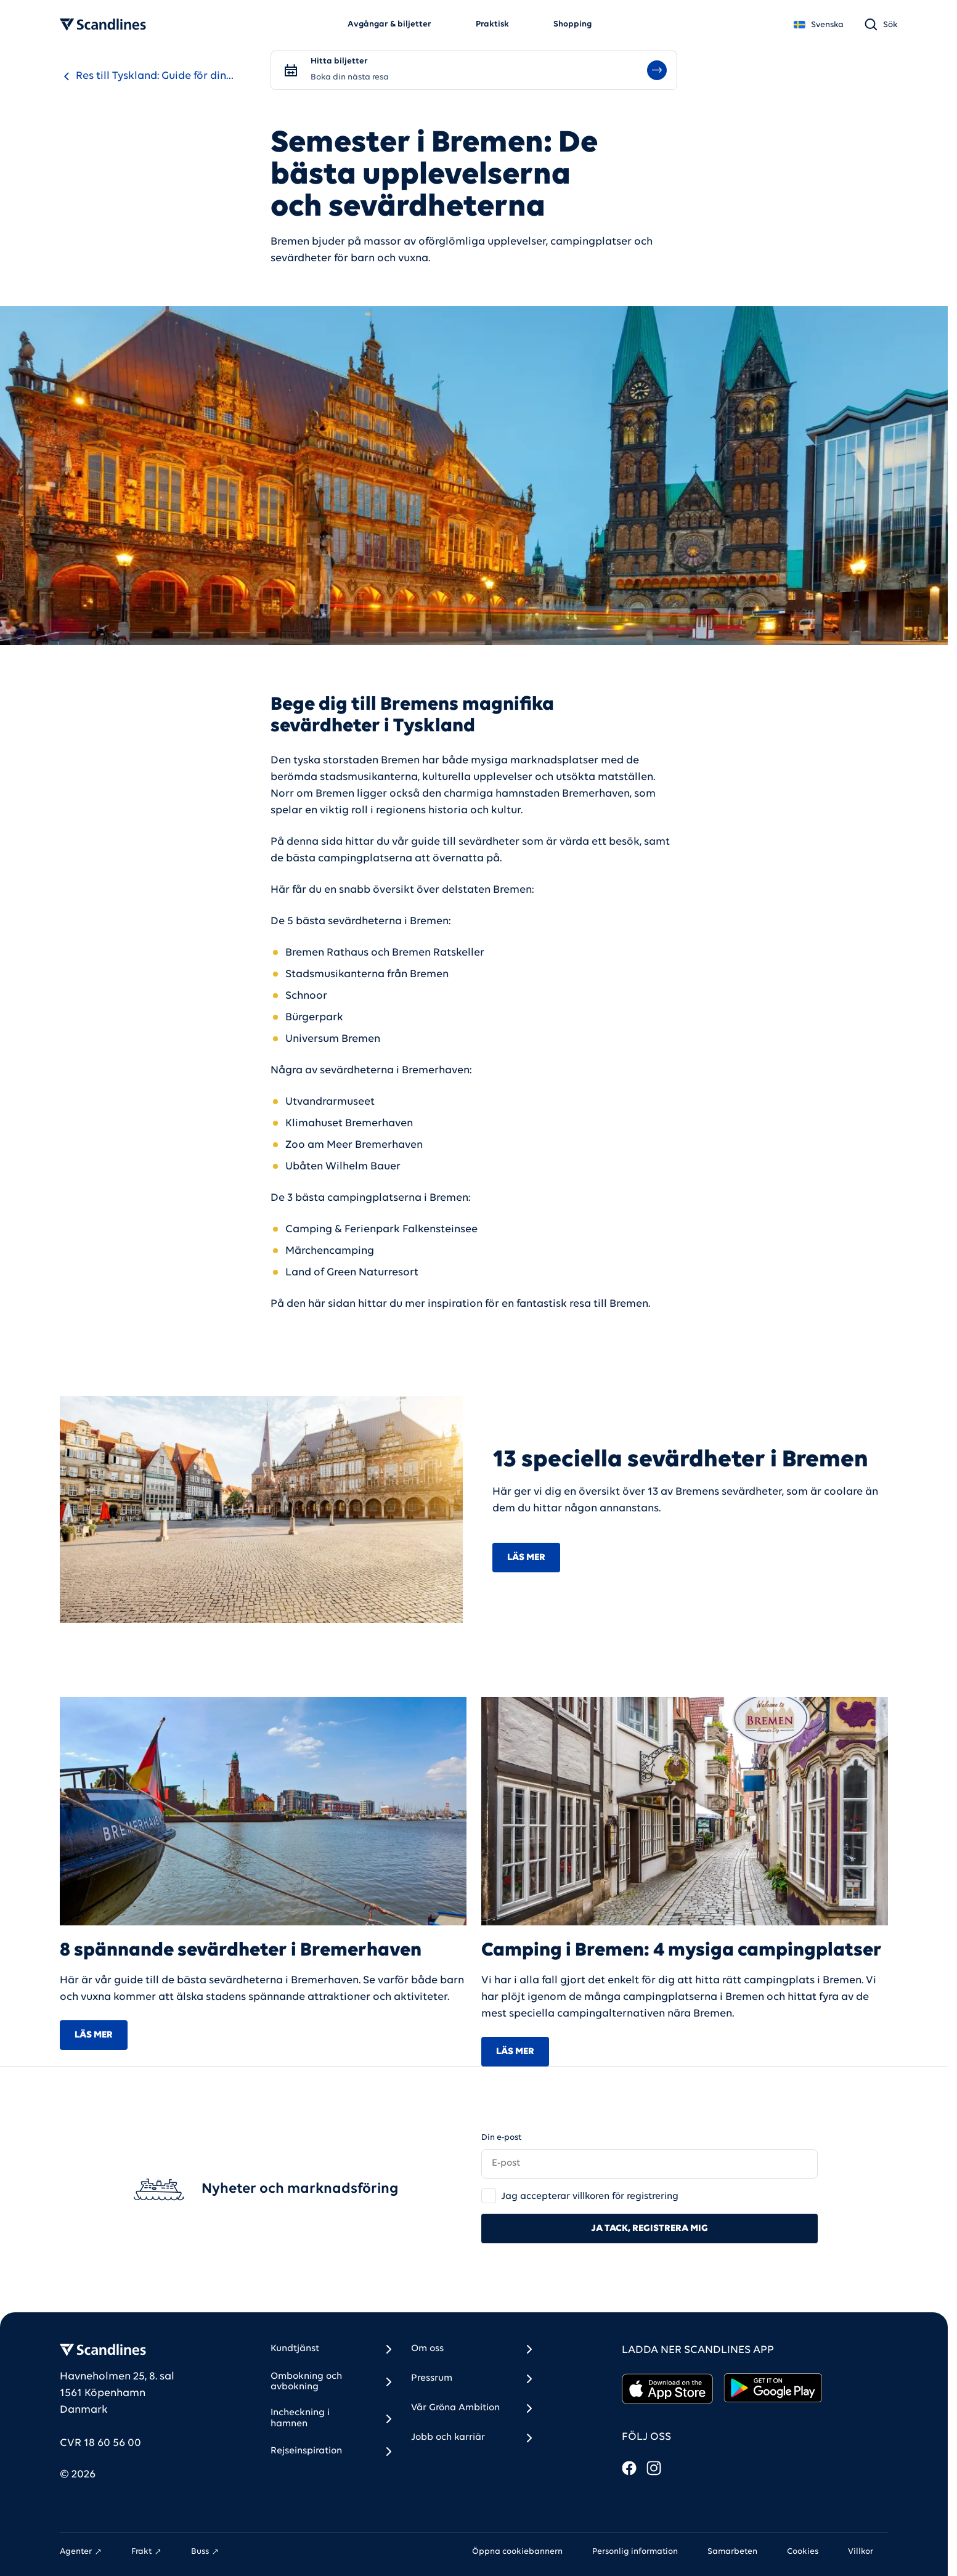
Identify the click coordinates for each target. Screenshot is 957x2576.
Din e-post (501, 2137)
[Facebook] (629, 2468)
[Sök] (881, 24)
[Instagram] (653, 2468)
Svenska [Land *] (818, 25)
